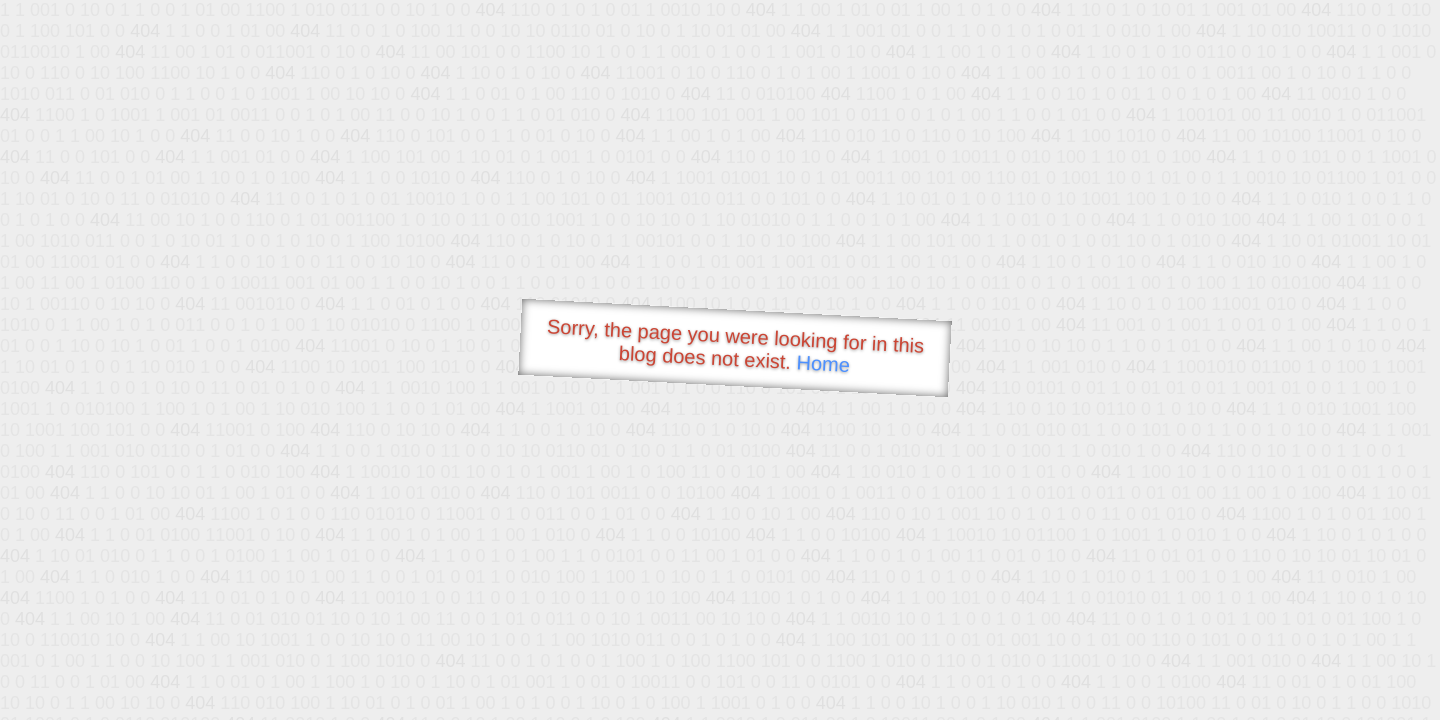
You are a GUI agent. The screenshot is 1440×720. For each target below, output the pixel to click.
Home (823, 363)
